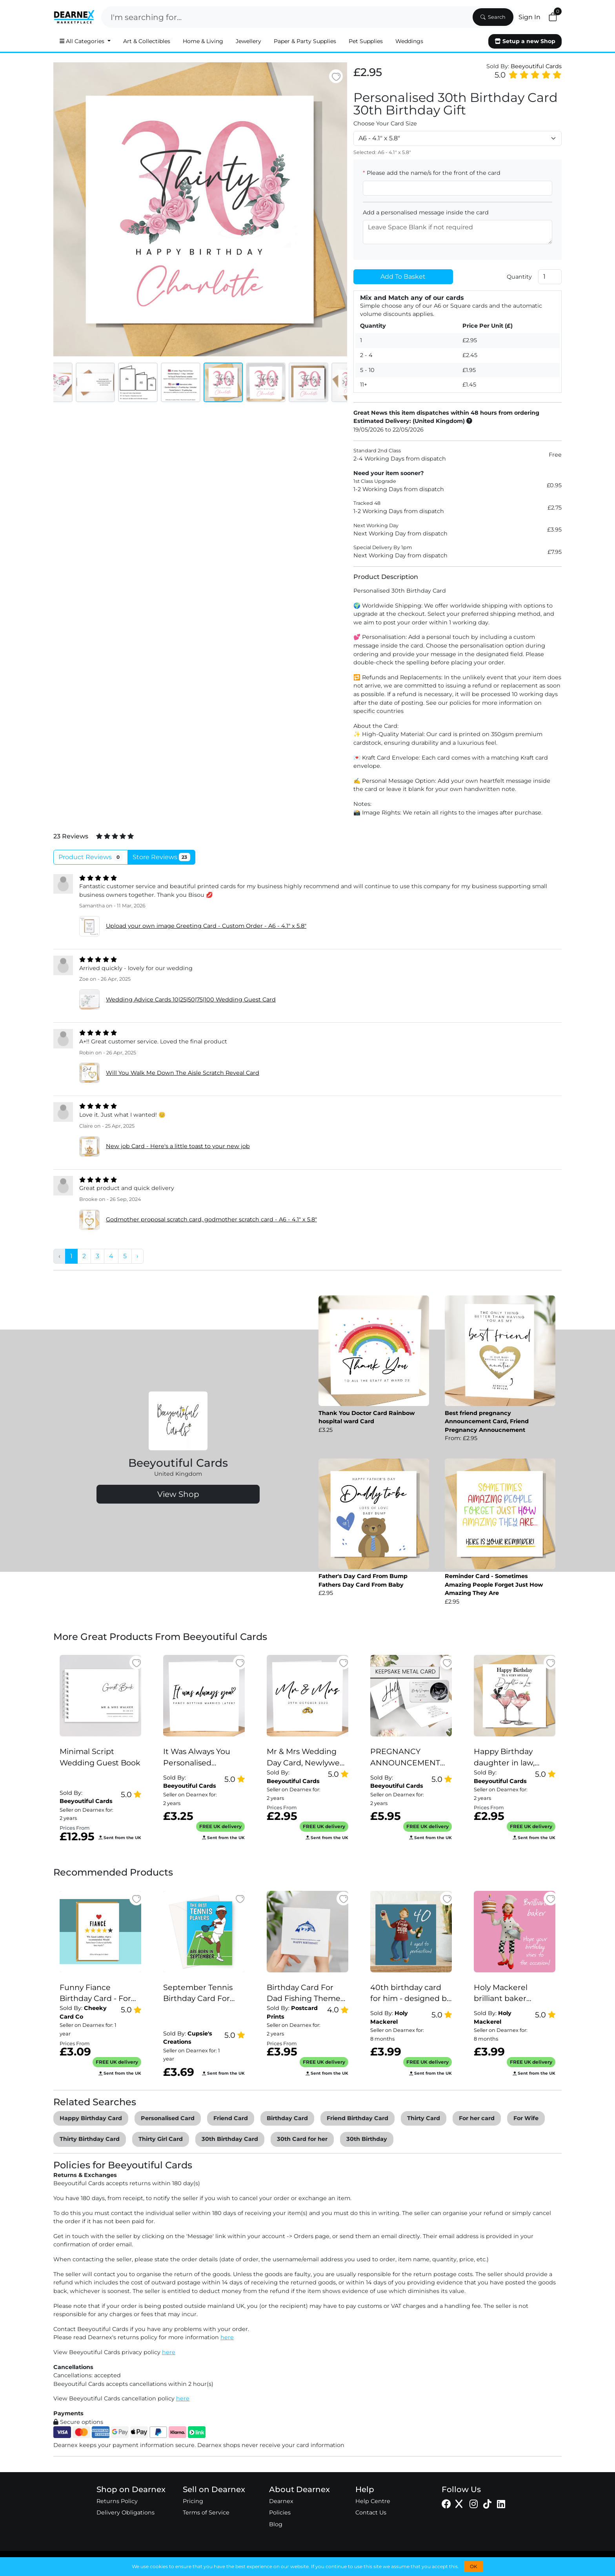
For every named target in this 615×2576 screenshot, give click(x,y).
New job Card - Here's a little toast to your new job (178, 1146)
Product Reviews (90, 857)
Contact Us (370, 2512)
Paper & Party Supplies (305, 41)
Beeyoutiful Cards (536, 66)
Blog (275, 2524)
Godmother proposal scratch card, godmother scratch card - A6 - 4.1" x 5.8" (211, 1219)
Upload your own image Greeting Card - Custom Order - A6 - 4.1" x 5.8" (206, 925)
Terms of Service (206, 2512)
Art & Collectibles (146, 41)
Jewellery (248, 41)
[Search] (286, 17)
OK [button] (473, 2566)
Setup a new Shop (525, 41)
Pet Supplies (366, 41)
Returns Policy (117, 2501)
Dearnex (281, 2501)
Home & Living (203, 41)
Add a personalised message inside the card (426, 212)
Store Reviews (162, 857)
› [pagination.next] (137, 1256)
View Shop (178, 1494)
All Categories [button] (83, 41)
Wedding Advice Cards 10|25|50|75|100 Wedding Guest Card (191, 999)
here (227, 2337)
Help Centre (372, 2501)
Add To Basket (403, 276)
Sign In (529, 17)
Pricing (193, 2501)
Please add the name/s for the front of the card (431, 172)
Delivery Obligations (125, 2512)
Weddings (409, 41)
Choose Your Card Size (385, 123)
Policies (280, 2512)
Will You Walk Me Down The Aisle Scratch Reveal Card (182, 1072)
